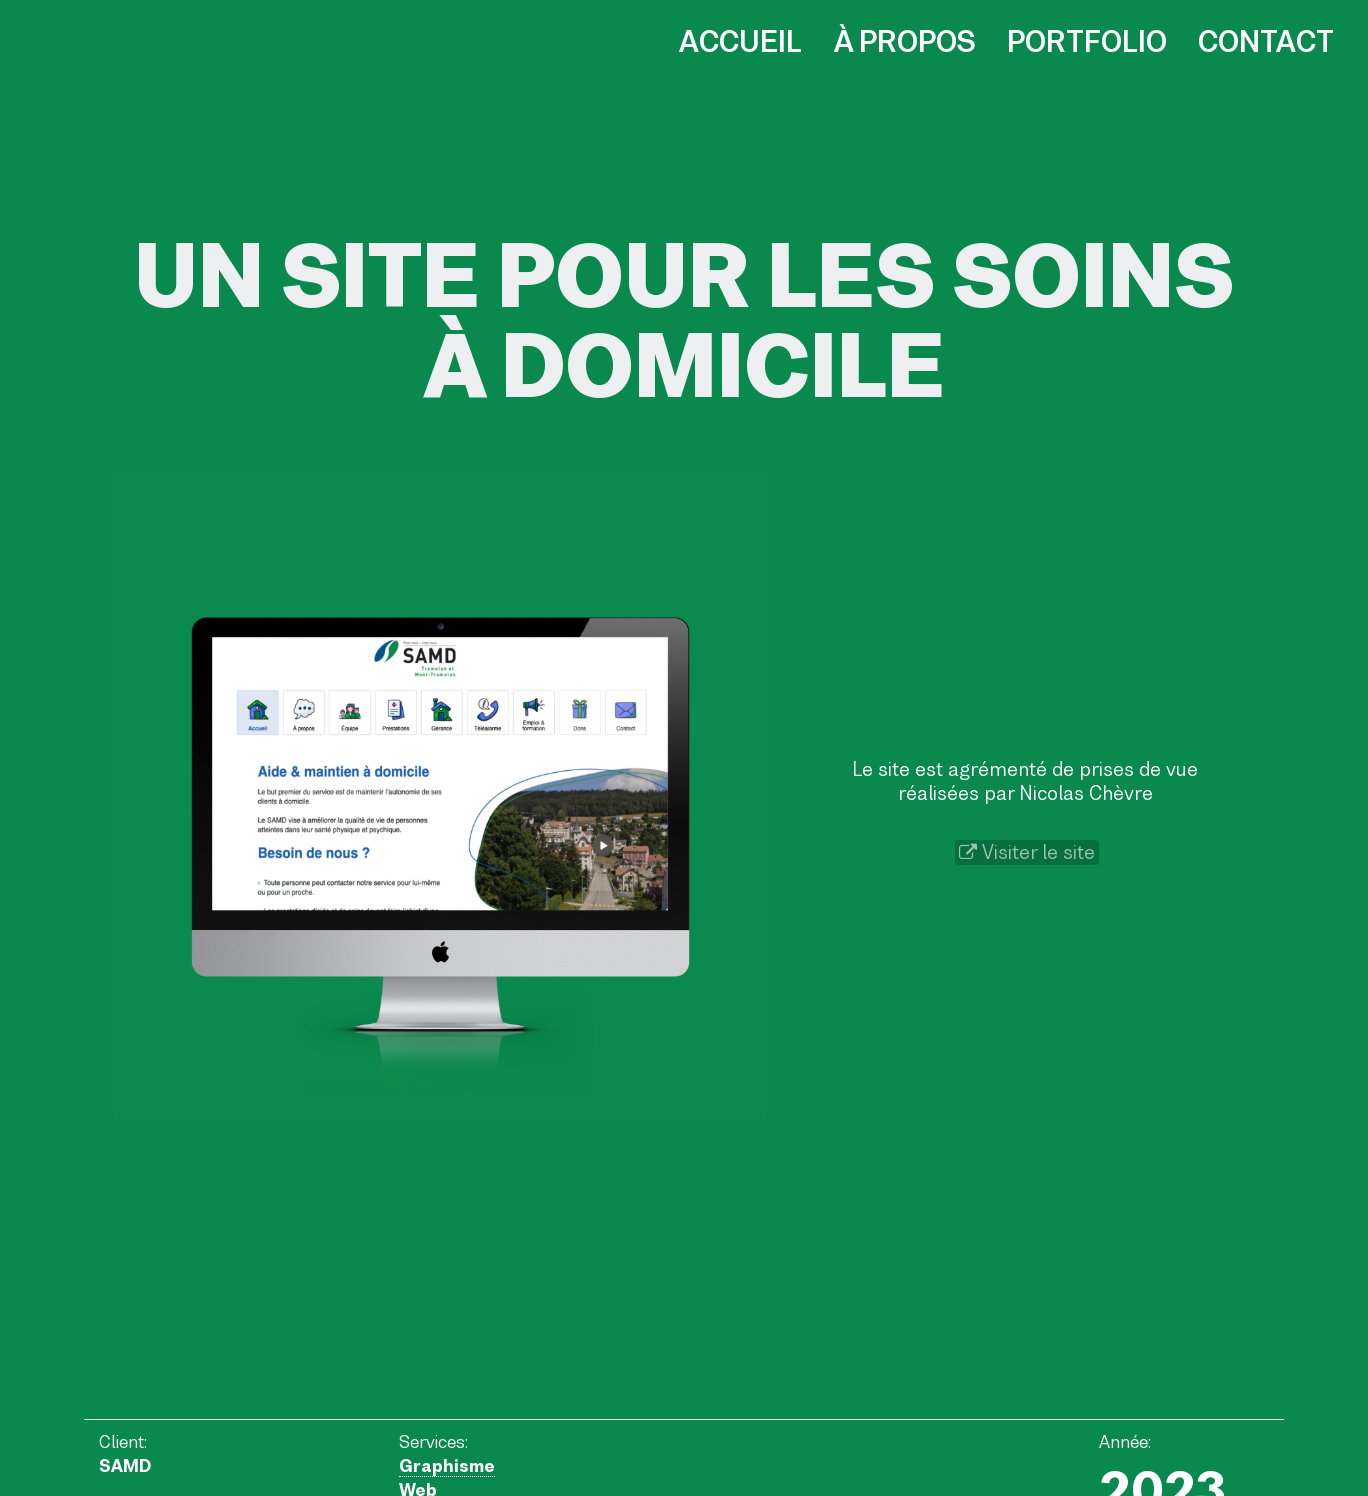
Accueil (740, 41)
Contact (1266, 41)
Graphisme (447, 1466)
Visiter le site (1027, 852)
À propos (905, 41)
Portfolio (1087, 41)
